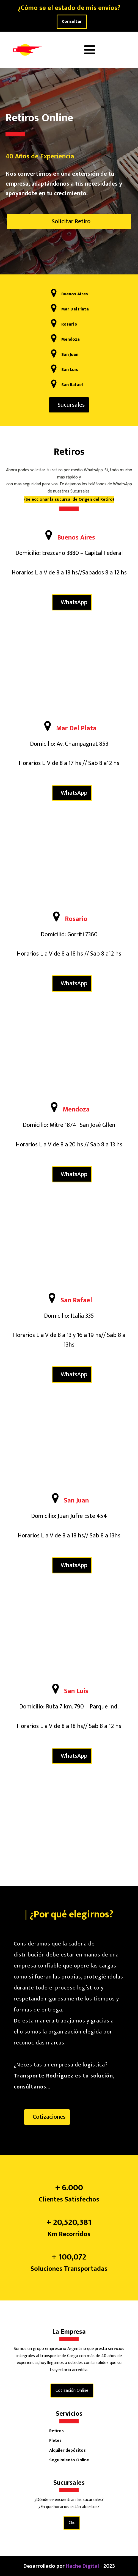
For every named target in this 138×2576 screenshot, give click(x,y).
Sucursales (71, 405)
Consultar (72, 21)
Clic (72, 2523)
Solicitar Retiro (71, 221)
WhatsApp (74, 602)
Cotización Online (72, 2390)
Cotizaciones (49, 2117)
